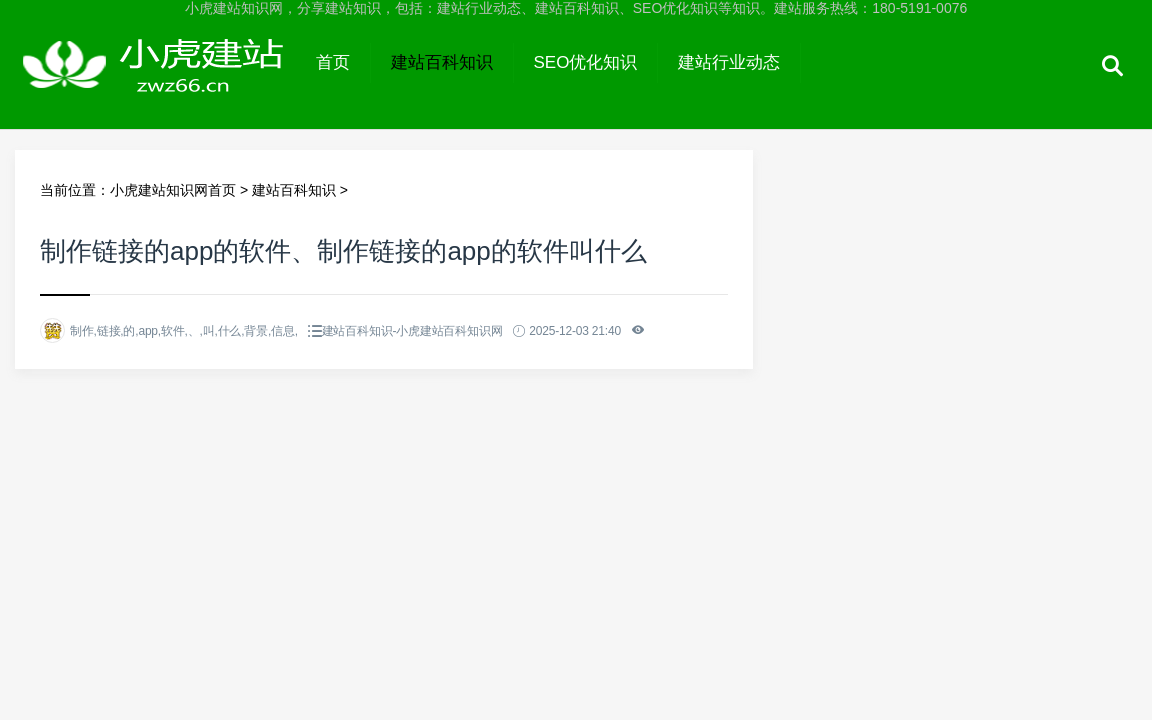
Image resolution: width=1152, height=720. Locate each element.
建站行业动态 (729, 62)
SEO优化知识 (586, 62)
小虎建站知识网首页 (173, 190)
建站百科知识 (442, 62)
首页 (333, 62)
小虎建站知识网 (155, 82)
